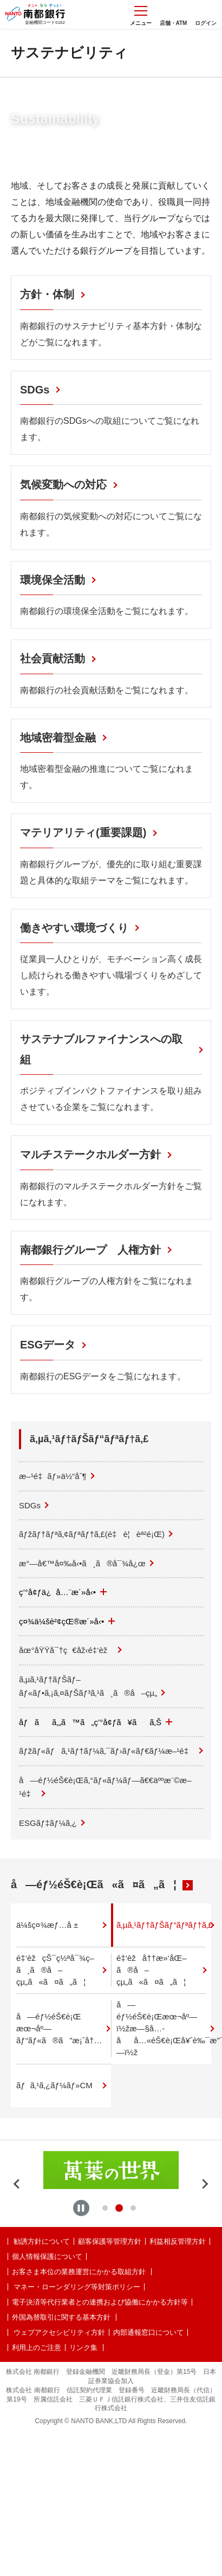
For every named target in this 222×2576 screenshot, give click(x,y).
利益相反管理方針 (177, 2241)
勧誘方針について (42, 2241)
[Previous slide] (17, 2183)
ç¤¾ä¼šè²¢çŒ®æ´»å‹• (67, 1621)
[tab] (105, 2208)
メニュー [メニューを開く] (141, 16)
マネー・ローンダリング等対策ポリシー (77, 2286)
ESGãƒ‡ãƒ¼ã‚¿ (48, 1823)
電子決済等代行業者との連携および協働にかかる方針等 (100, 2302)
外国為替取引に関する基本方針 (61, 2317)
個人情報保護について (47, 2256)
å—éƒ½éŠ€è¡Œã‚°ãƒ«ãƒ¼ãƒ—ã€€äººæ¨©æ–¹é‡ (105, 1787)
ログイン (206, 23)
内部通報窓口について (148, 2332)
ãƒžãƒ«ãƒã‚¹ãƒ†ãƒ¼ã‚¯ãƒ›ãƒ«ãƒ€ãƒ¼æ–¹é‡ (107, 1750)
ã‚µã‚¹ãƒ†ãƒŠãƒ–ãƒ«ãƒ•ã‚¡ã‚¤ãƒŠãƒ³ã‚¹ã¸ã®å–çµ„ (88, 1686)
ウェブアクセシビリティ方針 (59, 2332)
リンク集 (83, 2347)
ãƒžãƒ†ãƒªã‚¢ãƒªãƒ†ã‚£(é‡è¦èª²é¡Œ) (92, 1534)
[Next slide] (204, 2183)
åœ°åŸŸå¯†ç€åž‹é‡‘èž (66, 1650)
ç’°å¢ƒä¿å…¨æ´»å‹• (63, 1592)
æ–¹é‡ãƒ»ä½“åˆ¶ (53, 1476)
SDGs (30, 1505)
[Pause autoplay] (81, 2208)
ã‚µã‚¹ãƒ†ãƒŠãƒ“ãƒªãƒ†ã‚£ (89, 1439)
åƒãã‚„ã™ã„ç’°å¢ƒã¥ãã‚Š (95, 1722)
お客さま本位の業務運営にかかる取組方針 (79, 2271)
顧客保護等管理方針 (109, 2241)
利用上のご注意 (36, 2347)
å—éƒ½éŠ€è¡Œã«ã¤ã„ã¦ (94, 1884)
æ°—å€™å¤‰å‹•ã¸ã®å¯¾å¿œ (82, 1563)
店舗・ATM (173, 23)
